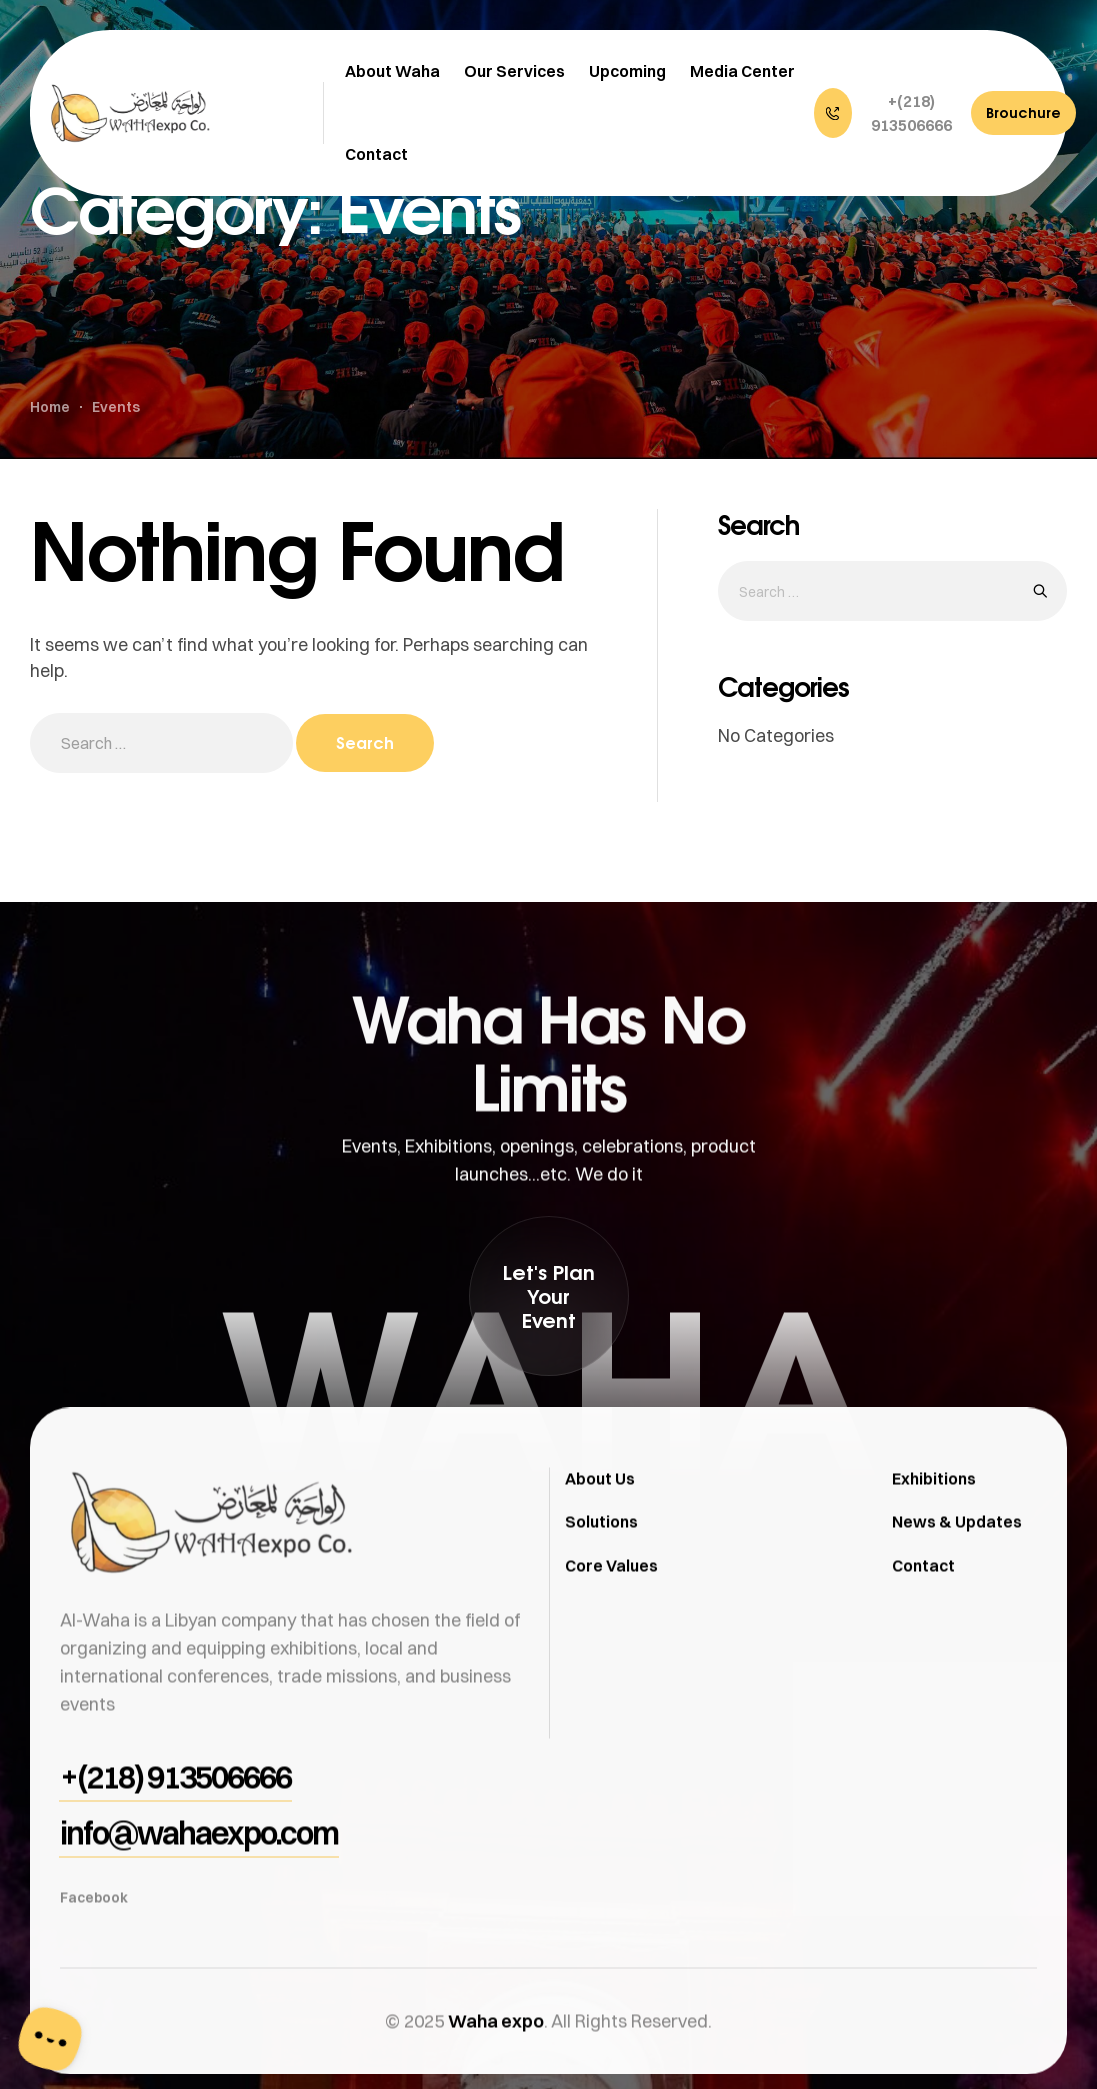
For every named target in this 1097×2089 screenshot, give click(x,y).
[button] (887, 113)
